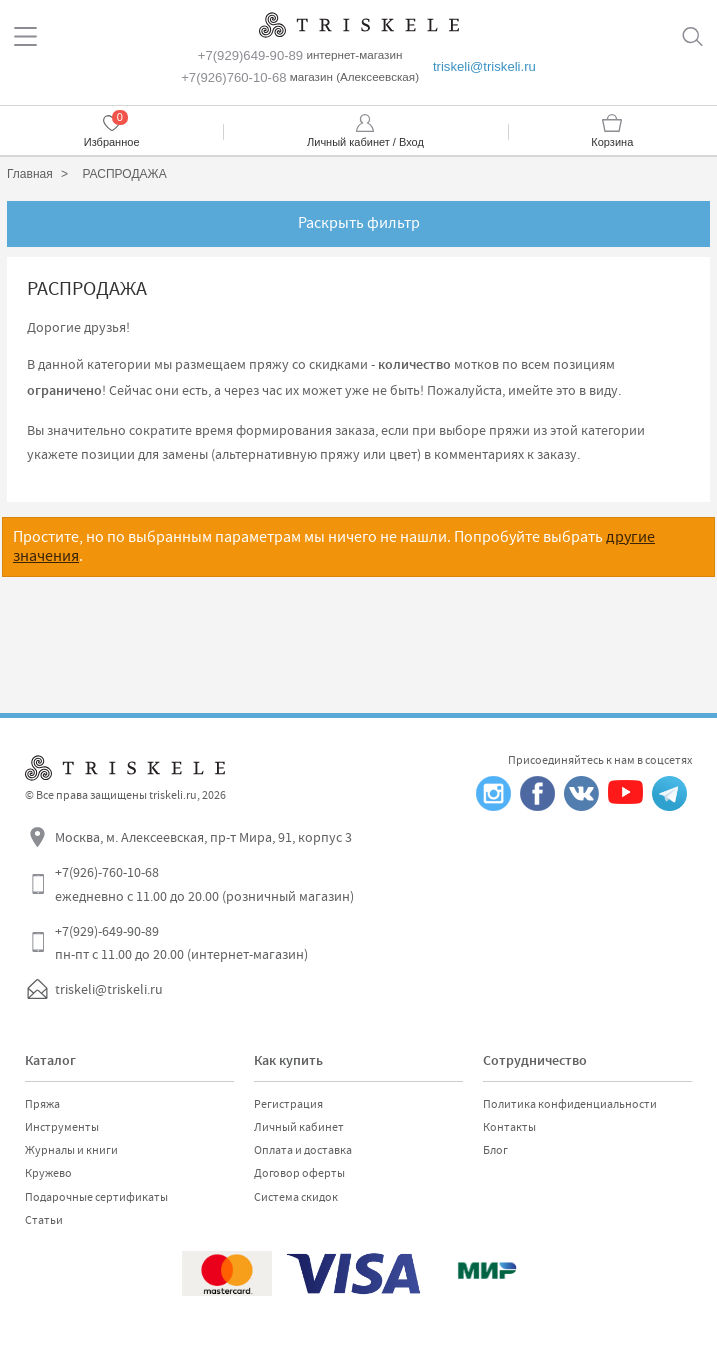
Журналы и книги (71, 1150)
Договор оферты (299, 1173)
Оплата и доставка (303, 1150)
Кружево (48, 1173)
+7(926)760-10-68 (233, 77)
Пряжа (42, 1104)
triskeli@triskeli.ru (484, 66)
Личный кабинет (299, 1127)
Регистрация (288, 1104)
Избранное (112, 142)
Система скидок (296, 1197)
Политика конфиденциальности (570, 1104)
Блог (495, 1150)
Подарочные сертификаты (96, 1197)
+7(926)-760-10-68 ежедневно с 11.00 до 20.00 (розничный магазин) (204, 884)
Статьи (44, 1220)
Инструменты (62, 1127)
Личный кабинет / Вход (365, 142)
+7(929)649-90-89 (250, 55)
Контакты (509, 1127)
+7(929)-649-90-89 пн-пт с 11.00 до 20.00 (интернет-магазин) (181, 943)
